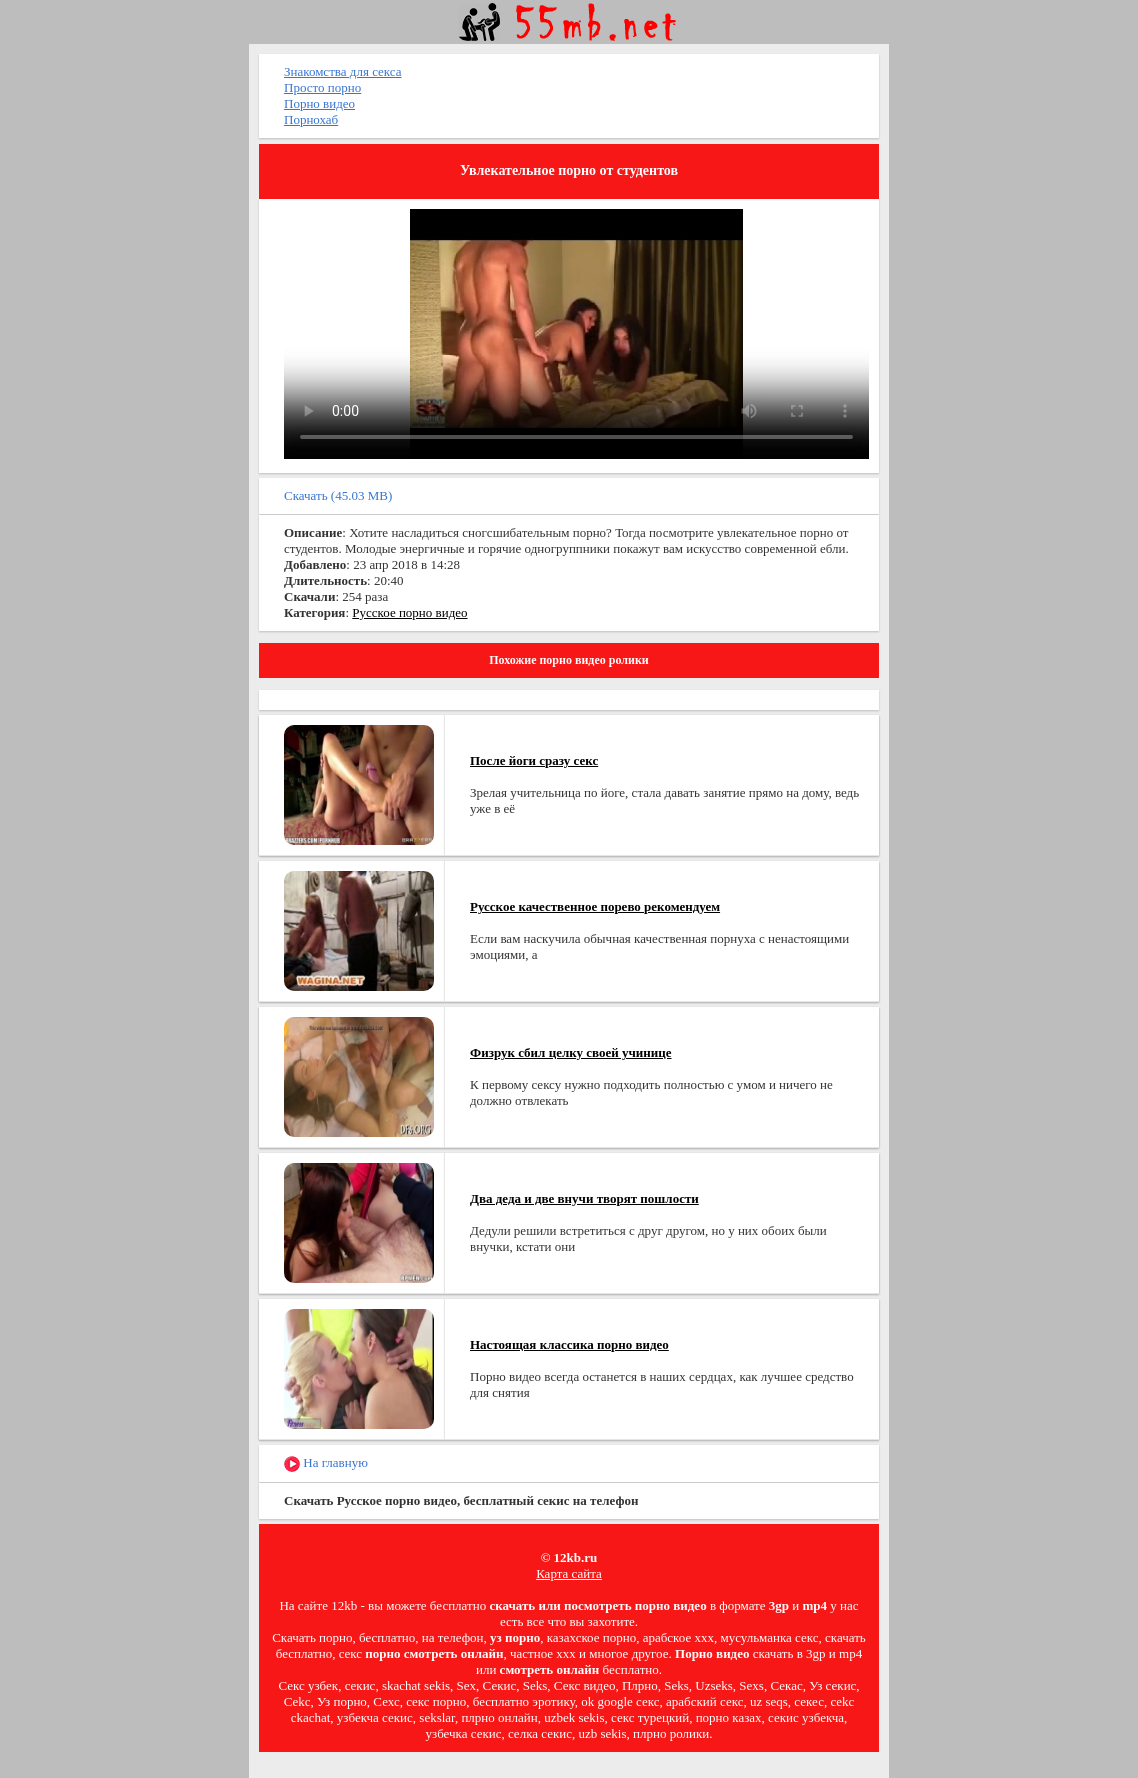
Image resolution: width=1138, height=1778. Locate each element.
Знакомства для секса (343, 71)
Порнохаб (311, 119)
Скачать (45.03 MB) (338, 495)
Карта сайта (569, 1573)
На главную (326, 1463)
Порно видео (319, 103)
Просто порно (322, 87)
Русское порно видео (409, 612)
